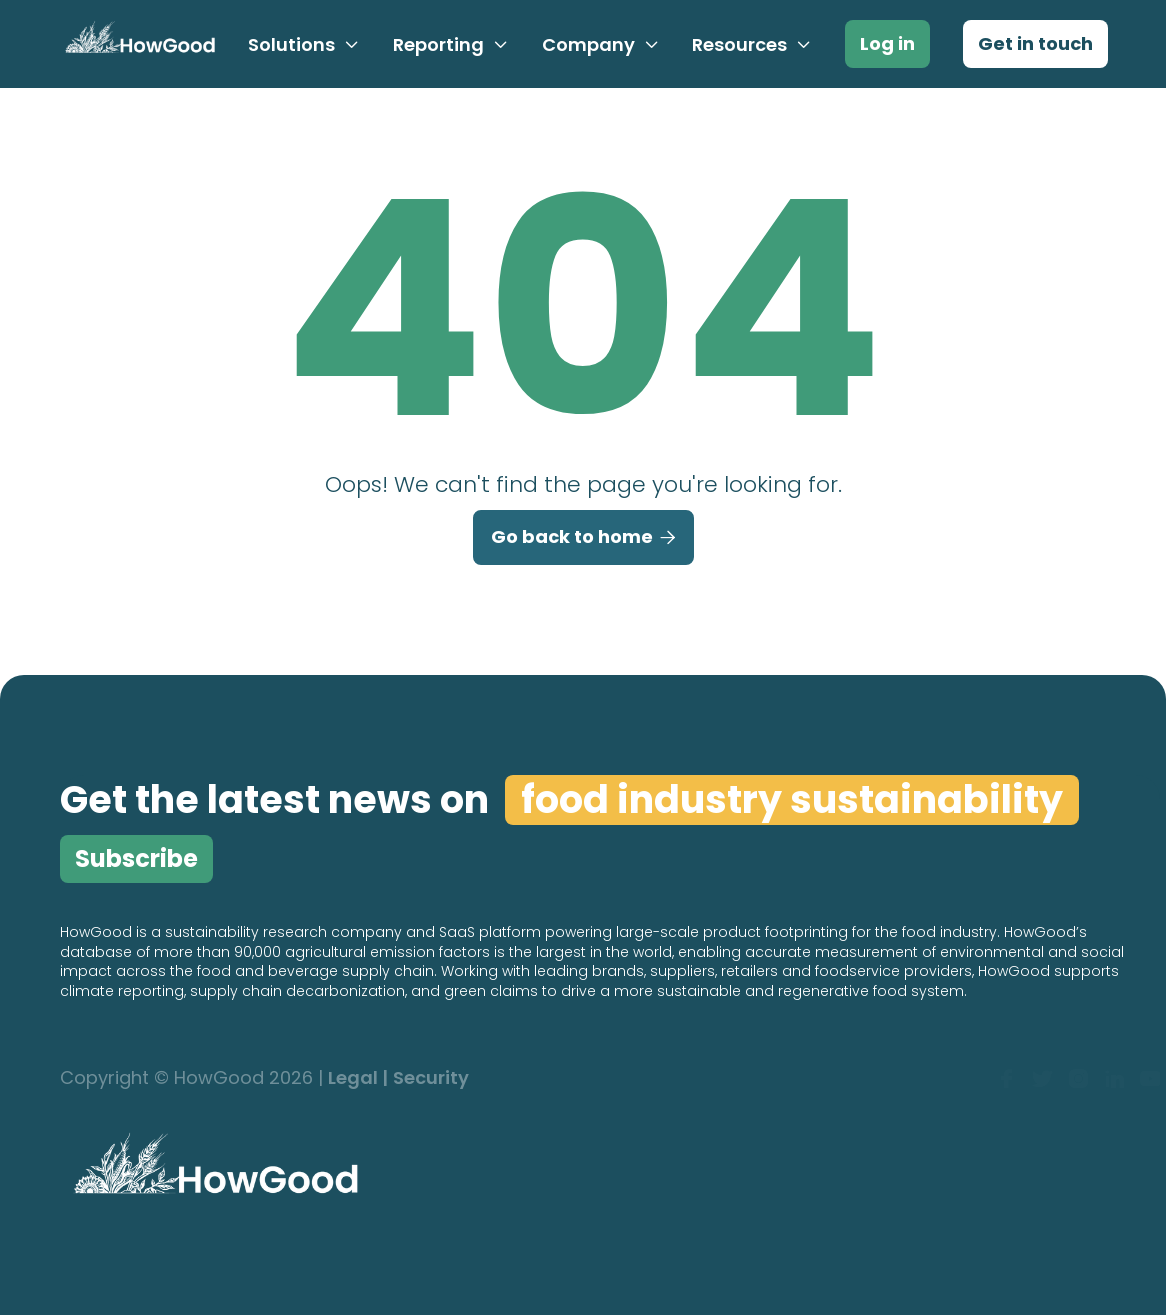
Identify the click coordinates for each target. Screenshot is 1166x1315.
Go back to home (583, 538)
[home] (136, 44)
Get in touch (1035, 43)
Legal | (358, 1078)
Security (431, 1078)
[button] (304, 45)
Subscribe (136, 858)
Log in (887, 43)
